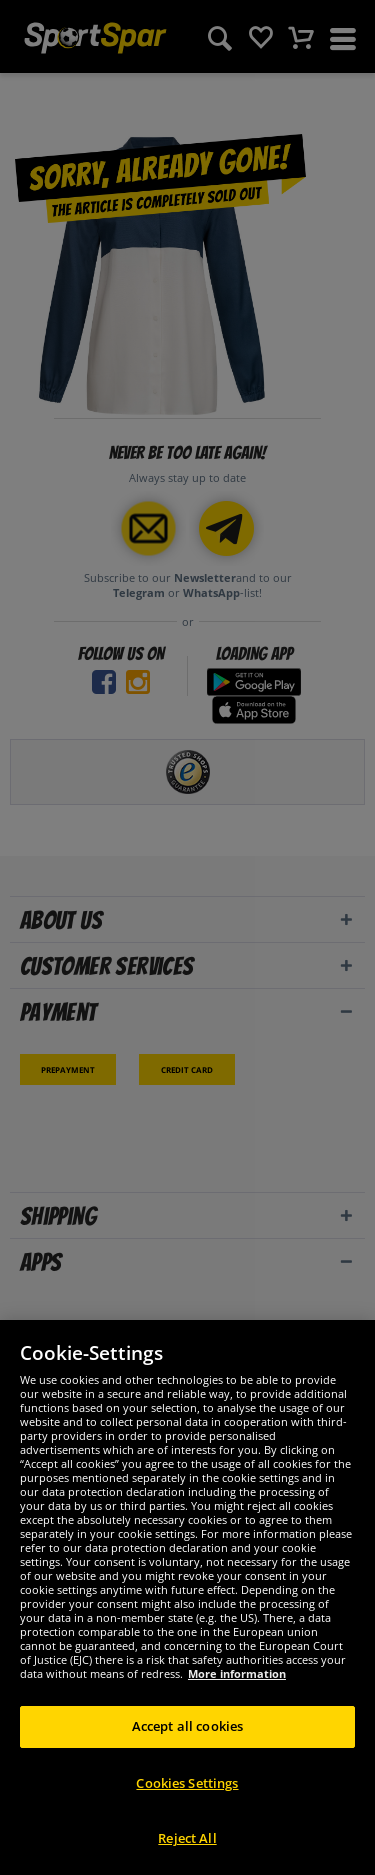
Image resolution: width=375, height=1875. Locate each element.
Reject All (187, 1838)
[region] (187, 1597)
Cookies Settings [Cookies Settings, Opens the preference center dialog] (187, 1783)
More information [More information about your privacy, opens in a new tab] (237, 1673)
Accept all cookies (187, 1726)
